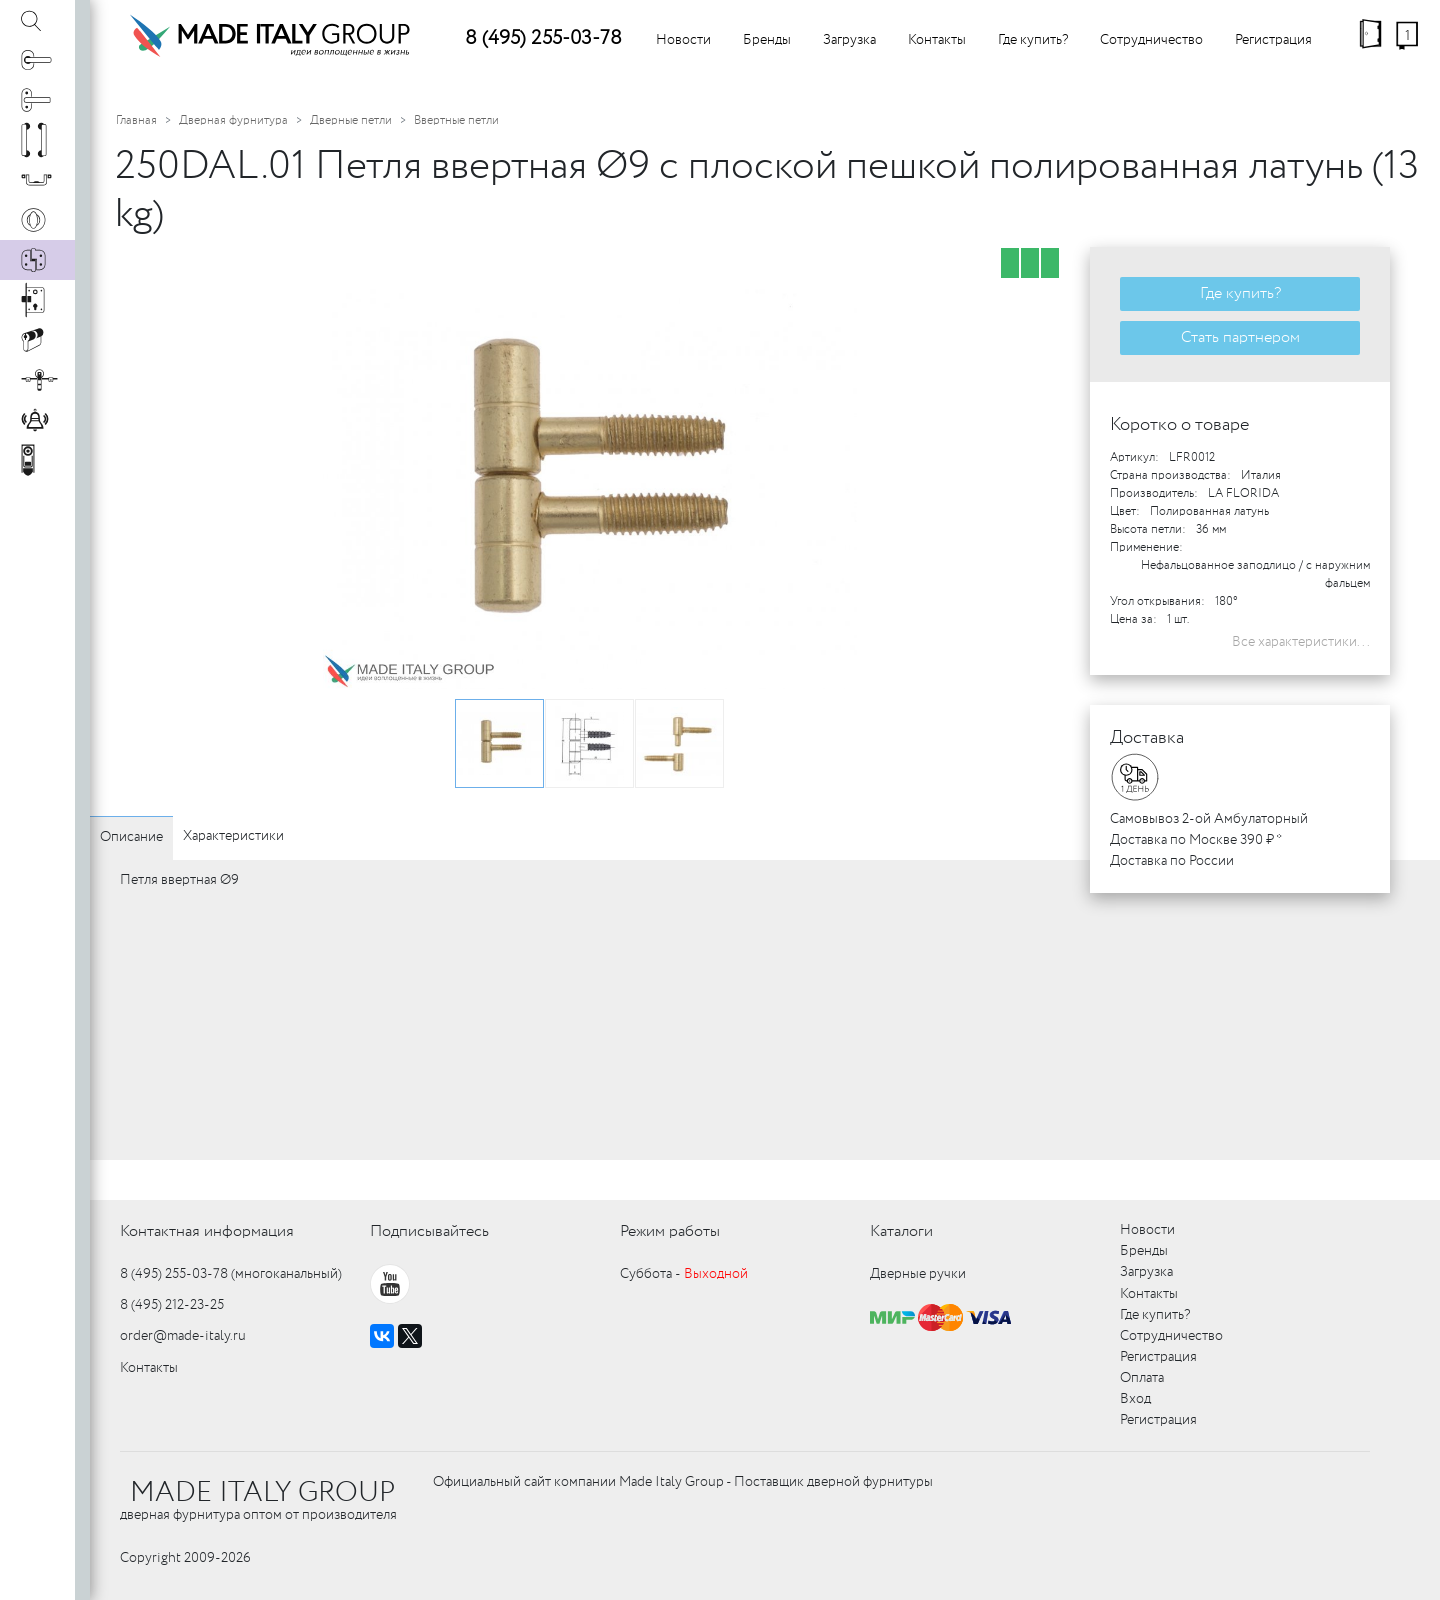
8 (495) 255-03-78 (543, 38)
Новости (683, 40)
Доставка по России (1172, 861)
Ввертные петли (456, 120)
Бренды (767, 40)
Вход (1135, 1399)
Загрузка (849, 40)
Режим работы (670, 1231)
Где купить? (1033, 40)
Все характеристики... (1301, 642)
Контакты (937, 40)
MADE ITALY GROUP (262, 1493)
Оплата (1142, 1378)
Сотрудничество (1151, 40)
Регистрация (1273, 40)
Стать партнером (1240, 337)
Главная (136, 120)
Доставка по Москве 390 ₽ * (1196, 840)
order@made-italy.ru (183, 1336)
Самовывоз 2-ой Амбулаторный (1209, 819)
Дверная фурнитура (233, 120)
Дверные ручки (918, 1274)
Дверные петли (351, 120)
